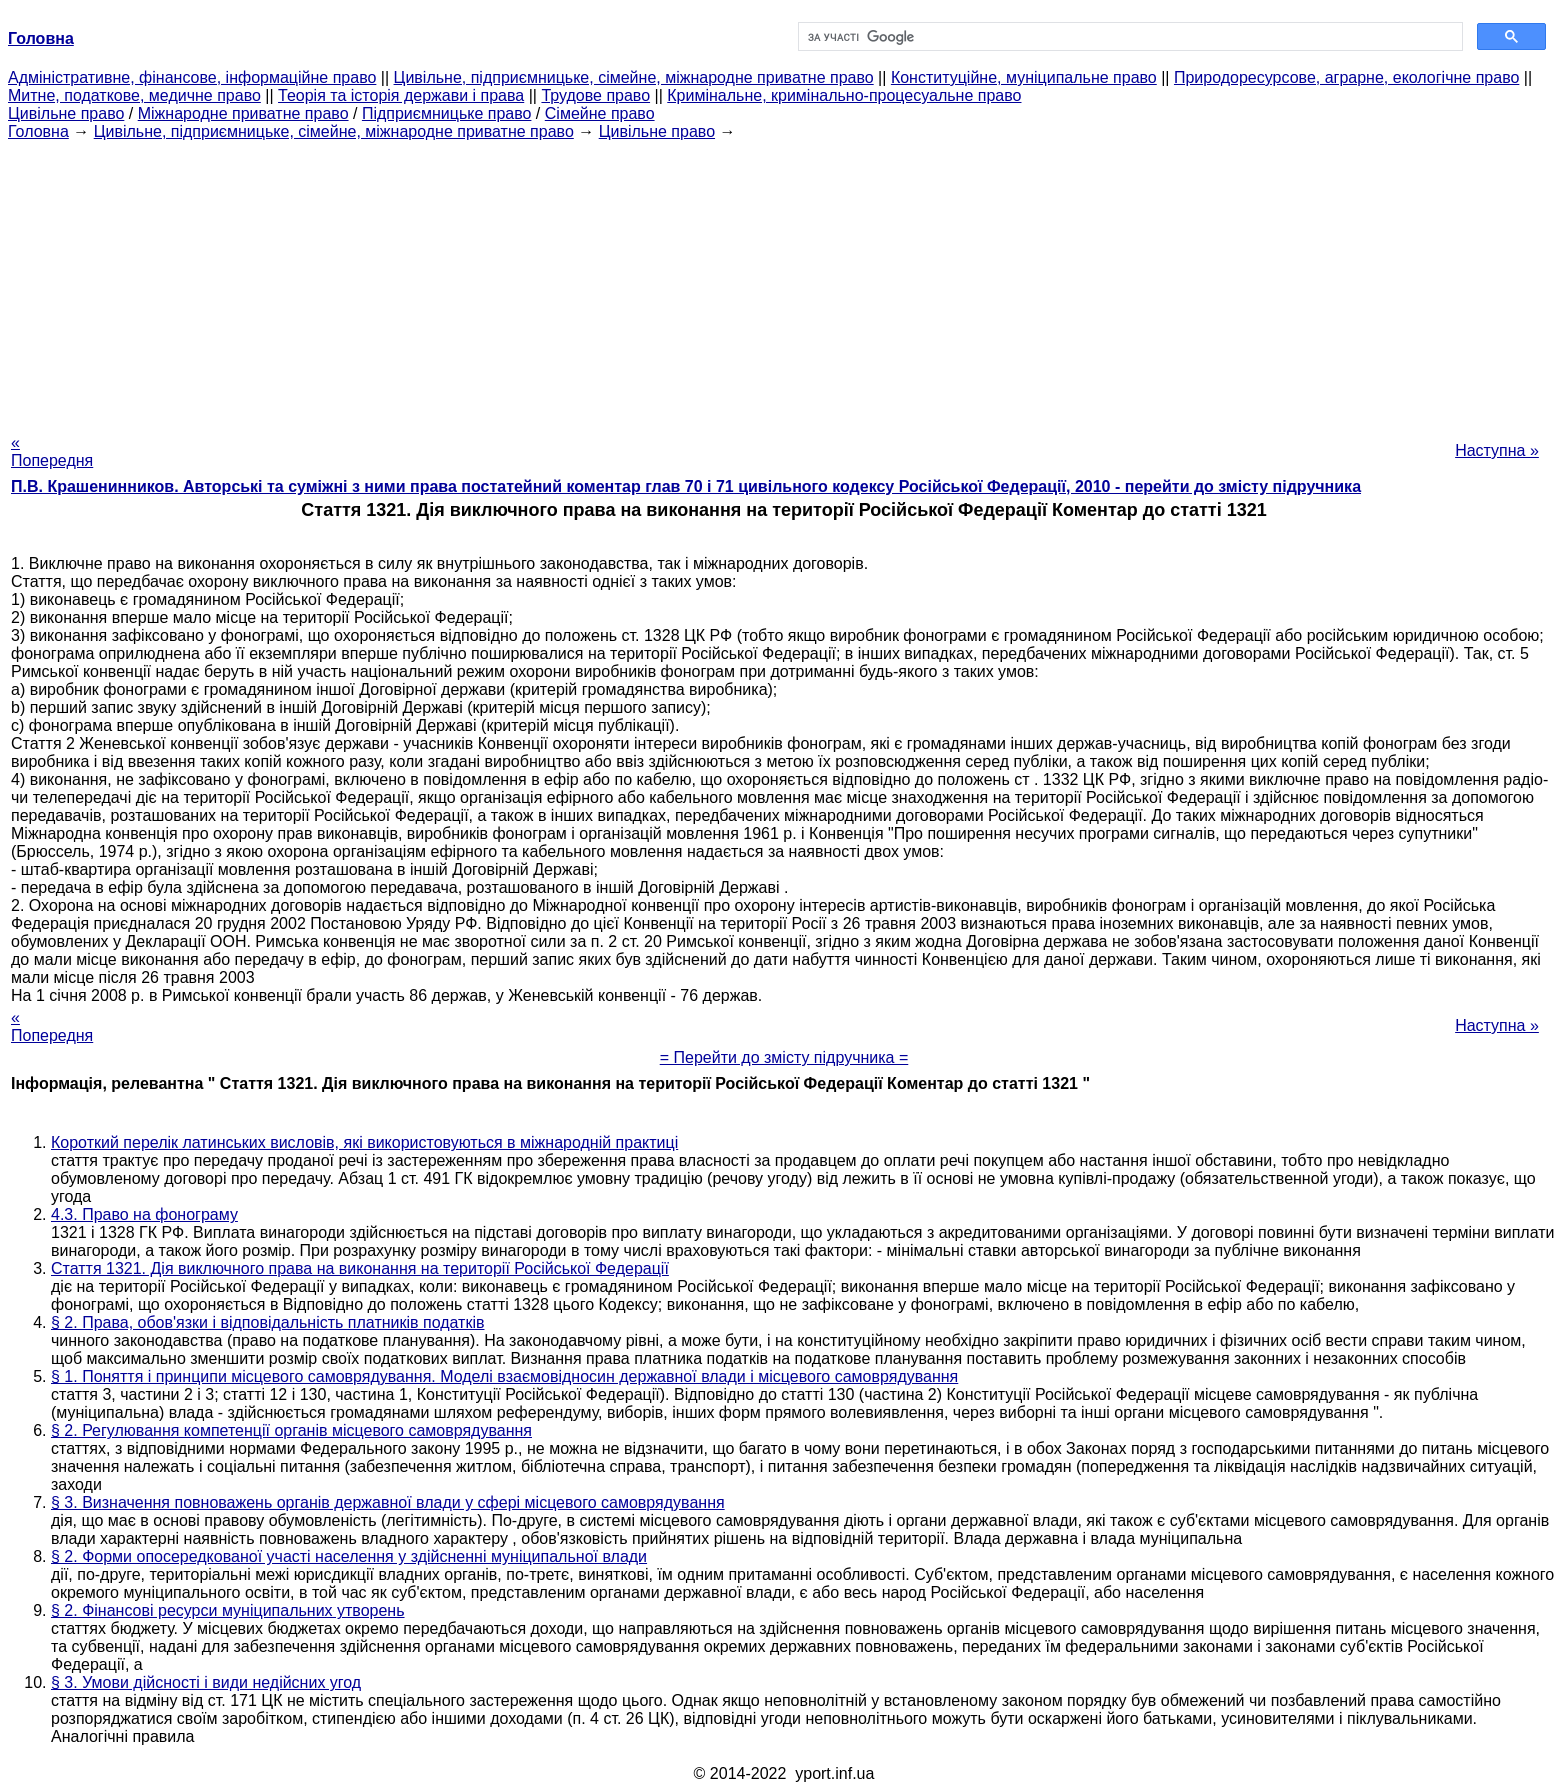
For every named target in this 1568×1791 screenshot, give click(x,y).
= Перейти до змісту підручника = (784, 1057)
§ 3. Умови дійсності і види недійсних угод (206, 1682)
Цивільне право (66, 113)
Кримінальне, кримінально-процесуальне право (844, 95)
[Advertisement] (784, 281)
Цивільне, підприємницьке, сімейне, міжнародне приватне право (634, 77)
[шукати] (1128, 37)
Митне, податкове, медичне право (134, 95)
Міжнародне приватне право (243, 113)
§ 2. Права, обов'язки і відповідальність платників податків (267, 1322)
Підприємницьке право (447, 113)
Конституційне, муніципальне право (1024, 77)
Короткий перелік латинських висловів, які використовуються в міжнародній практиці (364, 1142)
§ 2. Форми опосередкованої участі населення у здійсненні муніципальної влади (349, 1556)
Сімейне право (600, 113)
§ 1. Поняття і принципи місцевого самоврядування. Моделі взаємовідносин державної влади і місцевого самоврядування (504, 1376)
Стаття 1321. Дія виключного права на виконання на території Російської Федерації (360, 1268)
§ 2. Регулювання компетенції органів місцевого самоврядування (291, 1430)
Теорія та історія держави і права (401, 95)
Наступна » (1497, 450)
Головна (38, 131)
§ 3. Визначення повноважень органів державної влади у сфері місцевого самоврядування (388, 1502)
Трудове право (595, 95)
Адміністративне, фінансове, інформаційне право (192, 77)
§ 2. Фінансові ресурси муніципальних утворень (228, 1610)
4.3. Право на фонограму (144, 1214)
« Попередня (52, 451)
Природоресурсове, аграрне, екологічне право (1346, 77)
